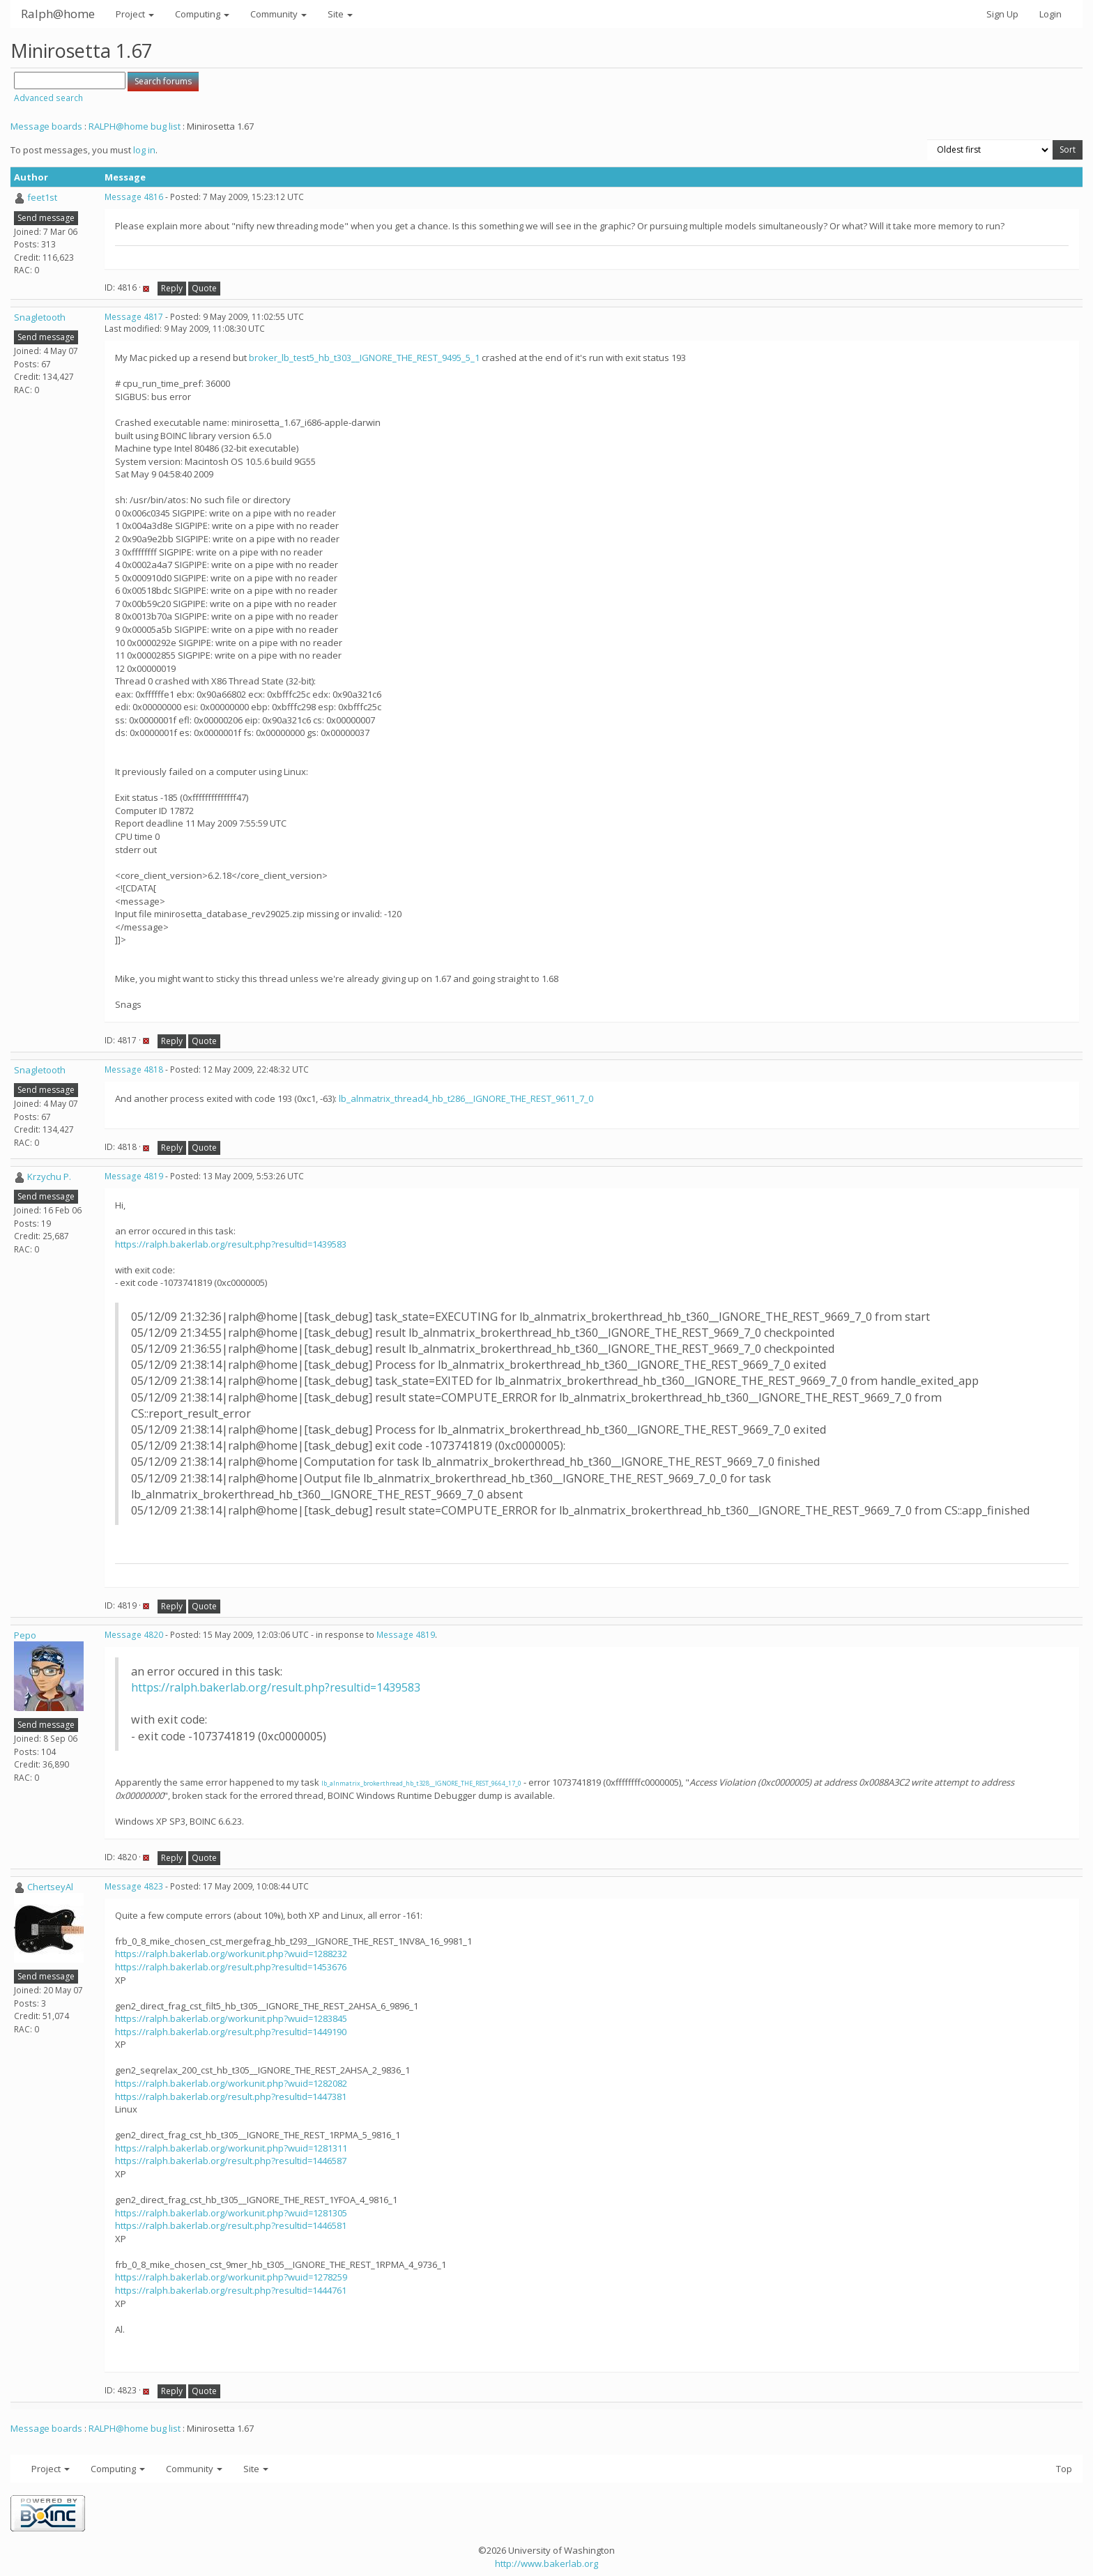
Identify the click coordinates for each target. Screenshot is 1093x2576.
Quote (204, 288)
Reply (172, 288)
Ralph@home (58, 14)
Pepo (25, 1635)
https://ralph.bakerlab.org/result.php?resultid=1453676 (230, 1967)
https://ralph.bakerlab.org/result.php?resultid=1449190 (230, 2031)
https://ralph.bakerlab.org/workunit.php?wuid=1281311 (231, 2148)
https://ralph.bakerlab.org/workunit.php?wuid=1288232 (231, 1953)
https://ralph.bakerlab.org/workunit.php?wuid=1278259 (231, 2277)
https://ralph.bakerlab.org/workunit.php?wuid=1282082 (231, 2083)
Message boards (46, 126)
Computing (202, 14)
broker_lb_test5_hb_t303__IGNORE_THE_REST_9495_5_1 (364, 357)
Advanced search (48, 98)
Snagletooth (40, 317)
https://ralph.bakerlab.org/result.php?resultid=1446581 (230, 2225)
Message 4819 (134, 1176)
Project (135, 14)
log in (144, 150)
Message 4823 (134, 1886)
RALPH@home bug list (135, 126)
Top (1064, 2468)
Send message (46, 218)
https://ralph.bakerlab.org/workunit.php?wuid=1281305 (231, 2213)
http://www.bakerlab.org (546, 2563)
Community (278, 14)
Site (340, 14)
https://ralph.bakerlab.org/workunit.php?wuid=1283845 (231, 2018)
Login (1050, 14)
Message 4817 (134, 317)
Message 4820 (134, 1635)
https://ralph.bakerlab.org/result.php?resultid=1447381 (230, 2096)
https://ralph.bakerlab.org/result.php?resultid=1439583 (230, 1244)
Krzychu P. (49, 1176)
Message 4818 (134, 1069)
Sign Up (1002, 14)
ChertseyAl (50, 1886)
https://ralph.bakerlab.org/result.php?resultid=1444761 (230, 2290)
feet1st (42, 197)
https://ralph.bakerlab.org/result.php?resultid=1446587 (230, 2160)
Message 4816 (134, 197)
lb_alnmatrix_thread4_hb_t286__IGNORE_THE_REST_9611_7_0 (466, 1098)
